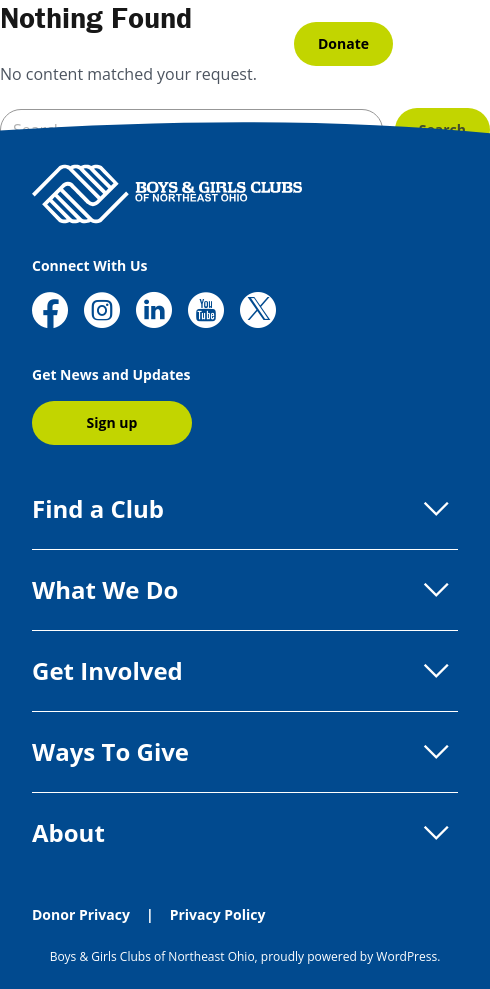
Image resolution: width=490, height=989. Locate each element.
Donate (343, 43)
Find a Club (245, 509)
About (245, 833)
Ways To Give (245, 752)
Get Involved (245, 671)
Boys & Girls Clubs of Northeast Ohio (152, 956)
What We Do (245, 590)
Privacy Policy (218, 914)
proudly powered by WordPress (349, 956)
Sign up (112, 422)
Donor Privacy (81, 914)
